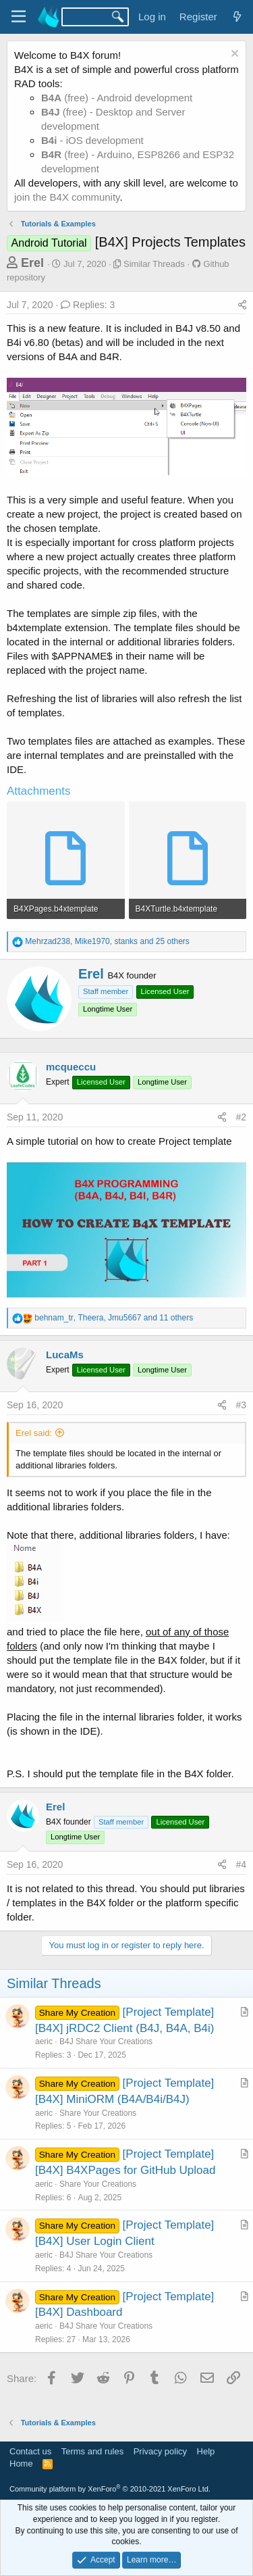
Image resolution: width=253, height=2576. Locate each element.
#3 (240, 1405)
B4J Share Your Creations (105, 2041)
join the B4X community (66, 197)
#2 (240, 1117)
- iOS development (92, 140)
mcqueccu (71, 1066)
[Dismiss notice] (233, 55)
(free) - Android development (116, 97)
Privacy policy (160, 2451)
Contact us (30, 2451)
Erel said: (34, 1433)
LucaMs (65, 1354)
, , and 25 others (107, 941)
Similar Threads (154, 264)
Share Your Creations (97, 2113)
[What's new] (237, 16)
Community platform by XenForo (109, 2489)
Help (206, 2451)
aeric (44, 2041)
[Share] (242, 305)
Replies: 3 (88, 304)
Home (21, 2463)
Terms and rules (92, 2451)
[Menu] (18, 17)
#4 (240, 1864)
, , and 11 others (113, 1317)
